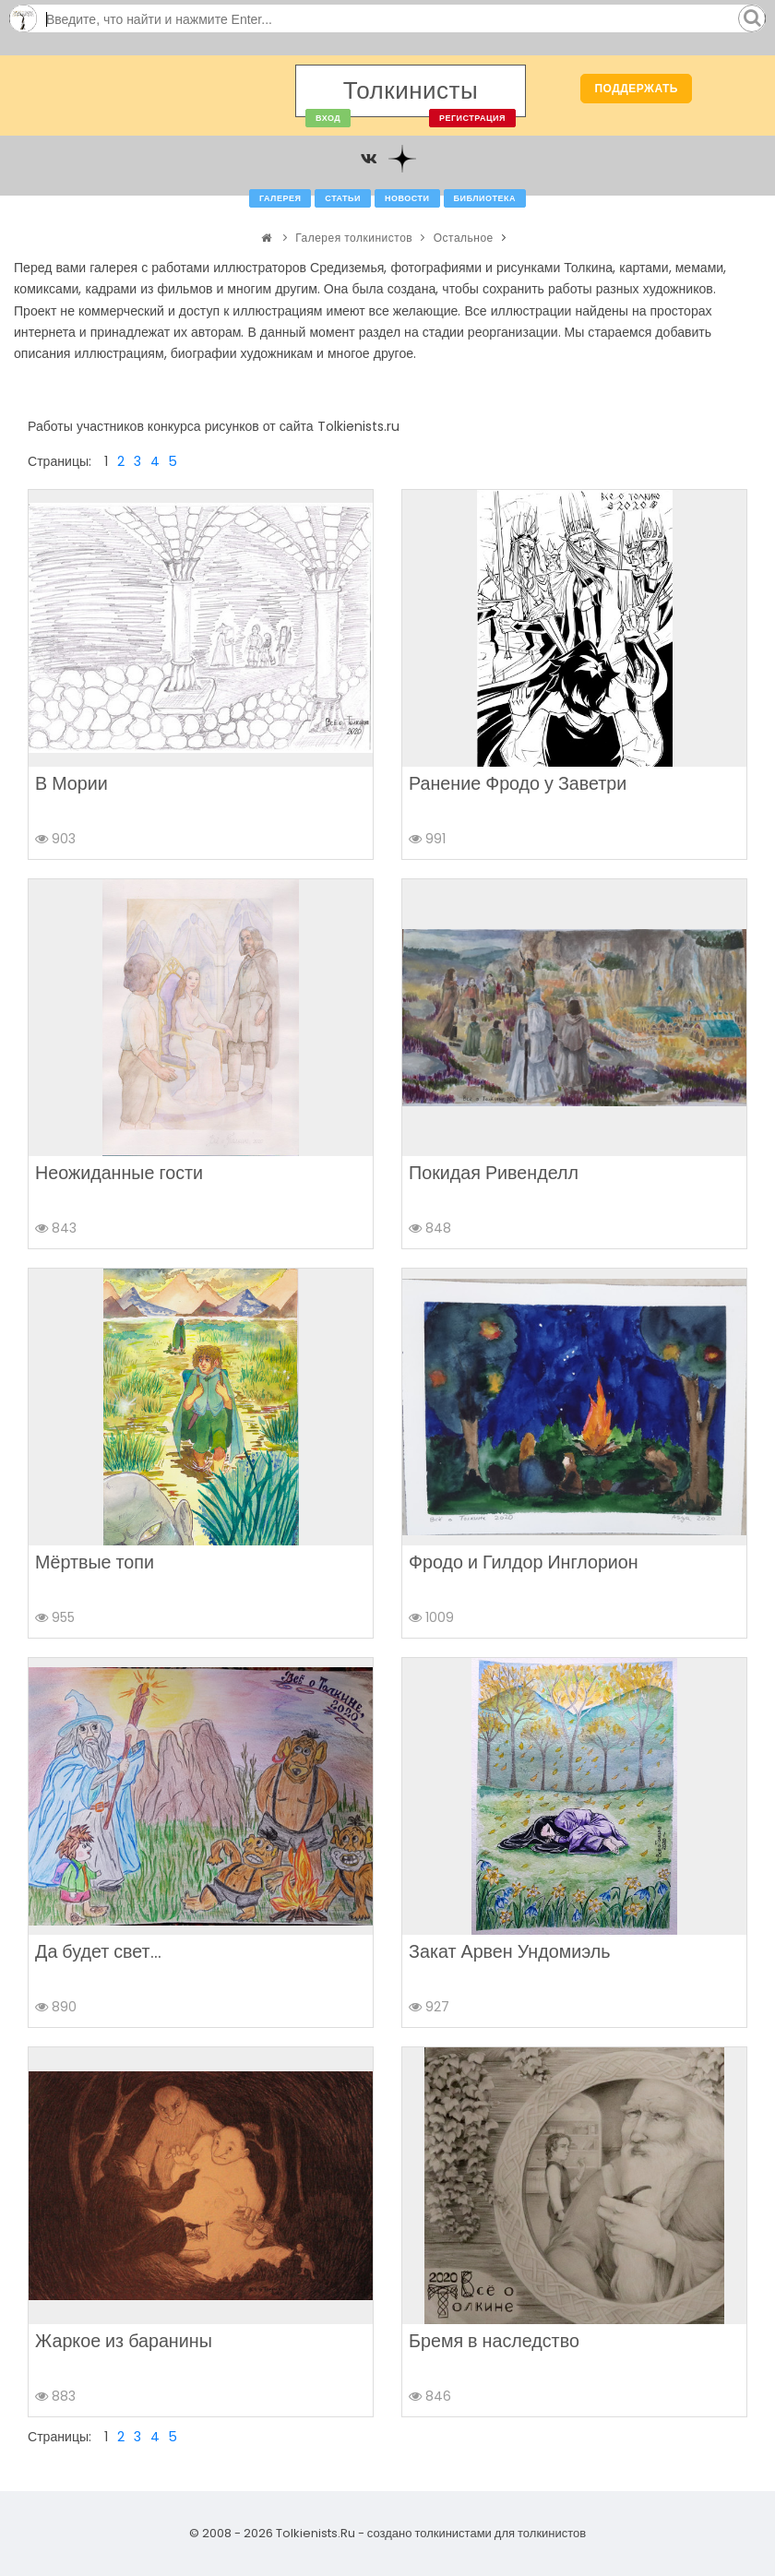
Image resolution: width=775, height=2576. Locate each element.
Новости (407, 198)
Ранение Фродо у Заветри (517, 783)
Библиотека (485, 198)
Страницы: (59, 461)
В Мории (71, 783)
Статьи (343, 198)
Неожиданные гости (119, 1173)
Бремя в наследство (494, 2341)
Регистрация (472, 118)
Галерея (280, 198)
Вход (328, 118)
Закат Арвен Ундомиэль (510, 1951)
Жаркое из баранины (123, 2341)
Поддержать (636, 88)
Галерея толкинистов (353, 237)
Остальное (464, 237)
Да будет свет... (98, 1951)
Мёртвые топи (94, 1562)
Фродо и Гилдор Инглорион (523, 1562)
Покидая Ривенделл (493, 1173)
